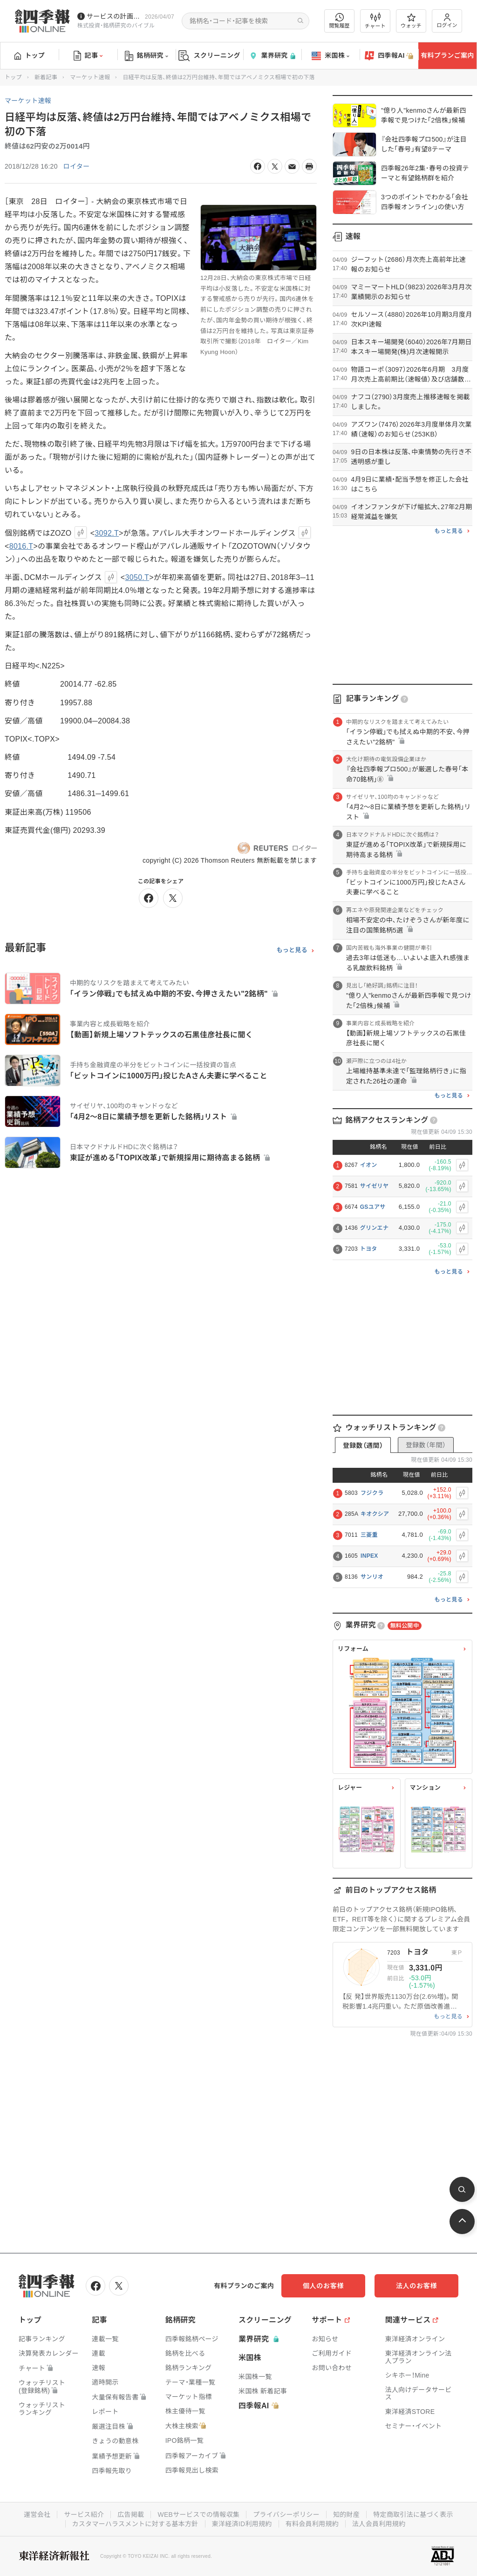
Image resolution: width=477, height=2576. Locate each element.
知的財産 (346, 2514)
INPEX (369, 1556)
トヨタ (368, 1249)
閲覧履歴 (339, 20)
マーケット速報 (90, 77)
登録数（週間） (363, 1445)
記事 (88, 56)
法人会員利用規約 (378, 2524)
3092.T (107, 533)
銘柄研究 (146, 56)
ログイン (447, 21)
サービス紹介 (84, 2514)
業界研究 (272, 55)
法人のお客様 (416, 2286)
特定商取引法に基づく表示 (413, 2514)
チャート (375, 21)
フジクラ (372, 1493)
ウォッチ (411, 21)
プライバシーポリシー (286, 2514)
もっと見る (291, 950)
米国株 (330, 56)
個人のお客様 (323, 2286)
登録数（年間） (426, 1445)
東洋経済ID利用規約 (242, 2524)
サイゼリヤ (374, 1186)
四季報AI (389, 56)
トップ (29, 55)
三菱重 (369, 1535)
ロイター (76, 166)
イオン (368, 1165)
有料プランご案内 (447, 55)
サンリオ (372, 1577)
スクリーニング (209, 55)
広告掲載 (130, 2514)
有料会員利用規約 (312, 2524)
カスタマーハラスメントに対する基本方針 (135, 2524)
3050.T (137, 577)
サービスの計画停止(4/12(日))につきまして (114, 16)
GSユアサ (373, 1207)
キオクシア (375, 1514)
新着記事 (45, 77)
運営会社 (37, 2514)
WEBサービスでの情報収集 (198, 2514)
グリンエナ (374, 1228)
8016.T (21, 546)
